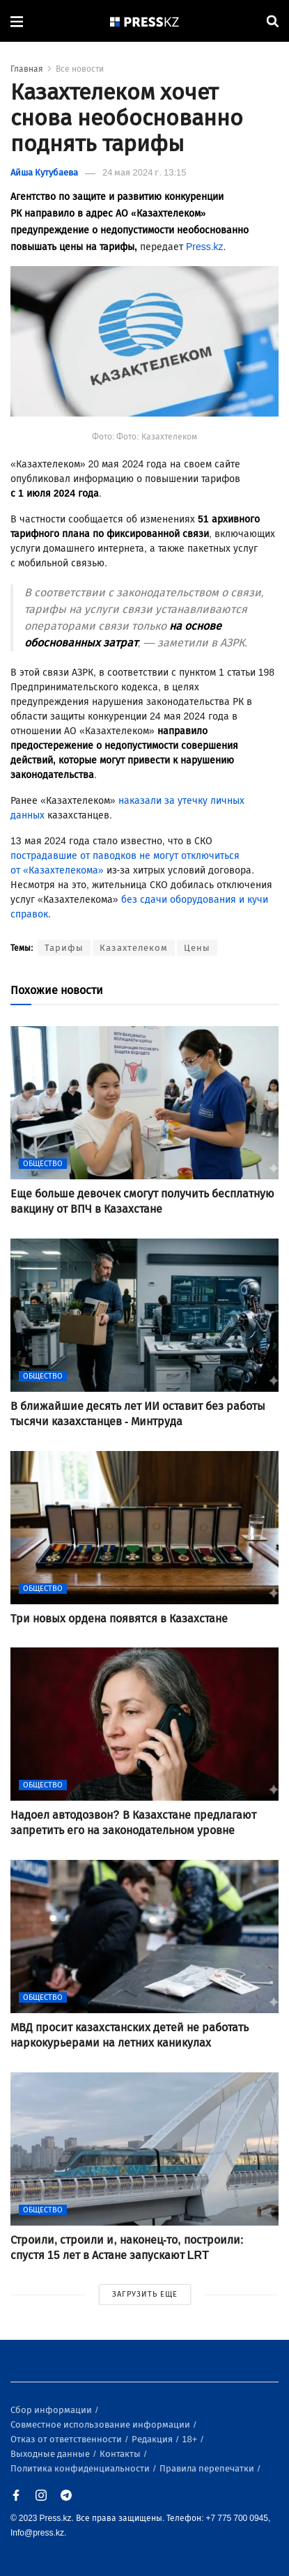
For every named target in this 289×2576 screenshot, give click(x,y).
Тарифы (64, 947)
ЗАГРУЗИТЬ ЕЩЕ (145, 2294)
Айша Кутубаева (44, 172)
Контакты (121, 2454)
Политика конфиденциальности (81, 2468)
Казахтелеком (134, 947)
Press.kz (205, 247)
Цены (197, 947)
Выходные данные (51, 2454)
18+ (190, 2439)
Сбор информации (52, 2410)
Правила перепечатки (207, 2468)
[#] (145, 21)
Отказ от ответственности (67, 2439)
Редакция (153, 2439)
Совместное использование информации (101, 2424)
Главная (26, 69)
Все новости (80, 69)
